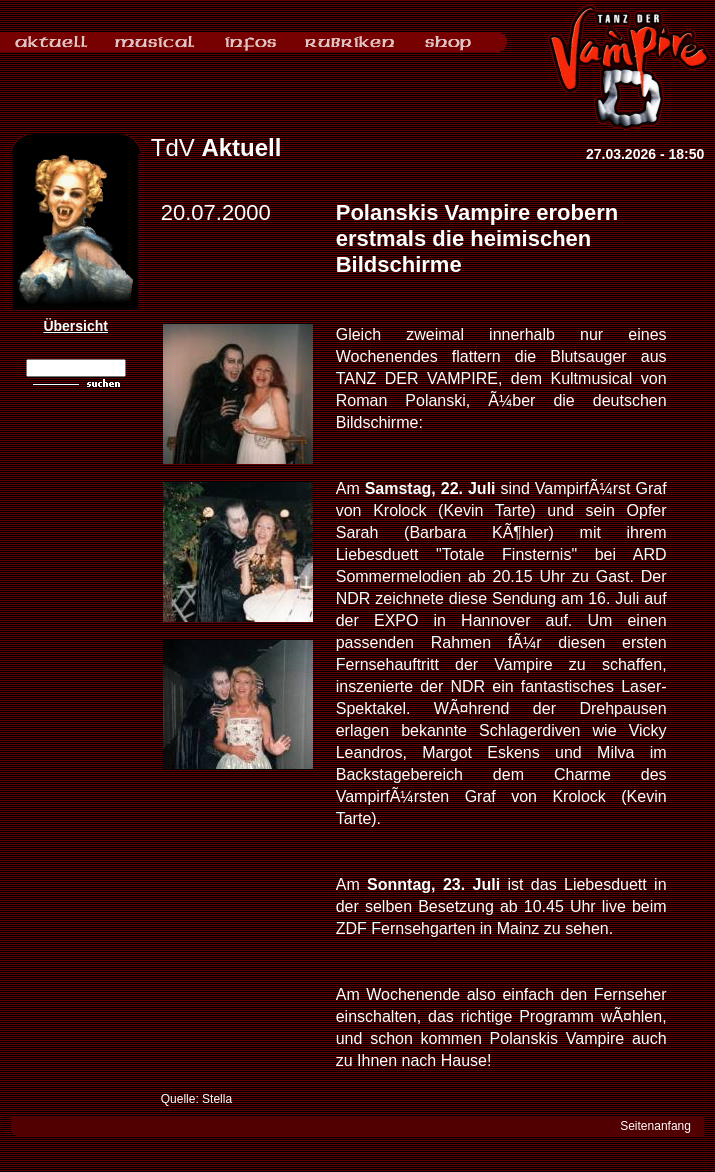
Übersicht (75, 326)
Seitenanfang (655, 1126)
